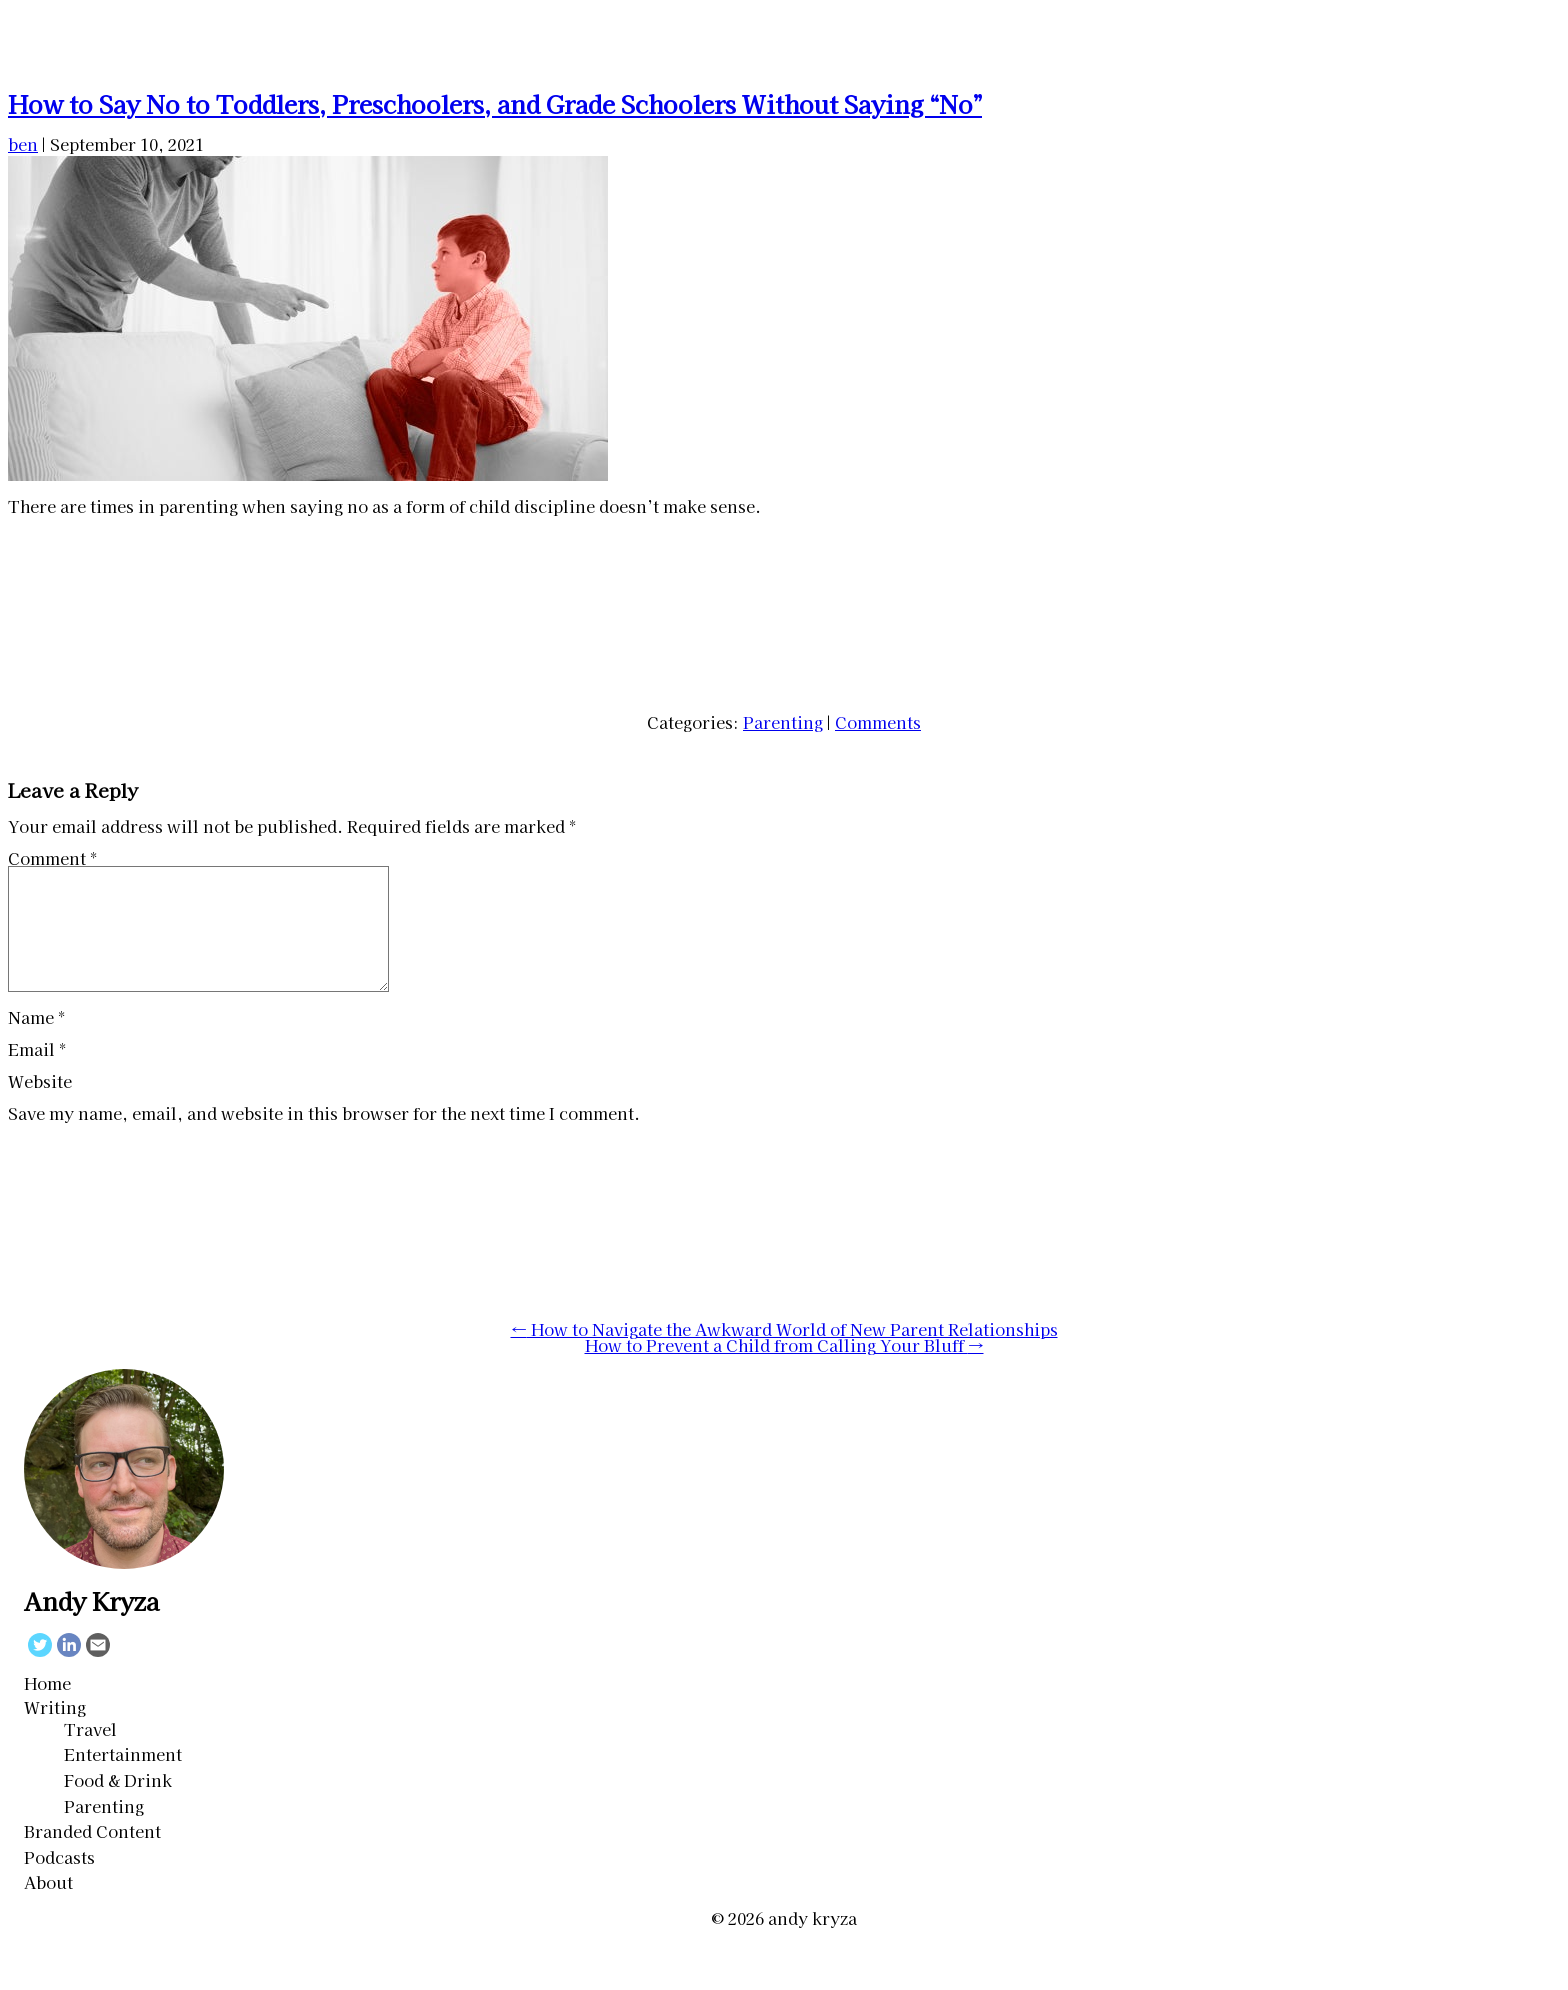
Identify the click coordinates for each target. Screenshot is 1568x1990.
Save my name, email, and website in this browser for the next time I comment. (324, 1137)
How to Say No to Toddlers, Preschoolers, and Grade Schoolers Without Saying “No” (495, 103)
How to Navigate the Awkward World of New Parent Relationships (784, 1353)
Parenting (783, 722)
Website (40, 1105)
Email (37, 1073)
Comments (878, 722)
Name (36, 1041)
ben (23, 144)
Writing (55, 1731)
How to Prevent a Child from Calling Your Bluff (784, 1369)
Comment (52, 858)
